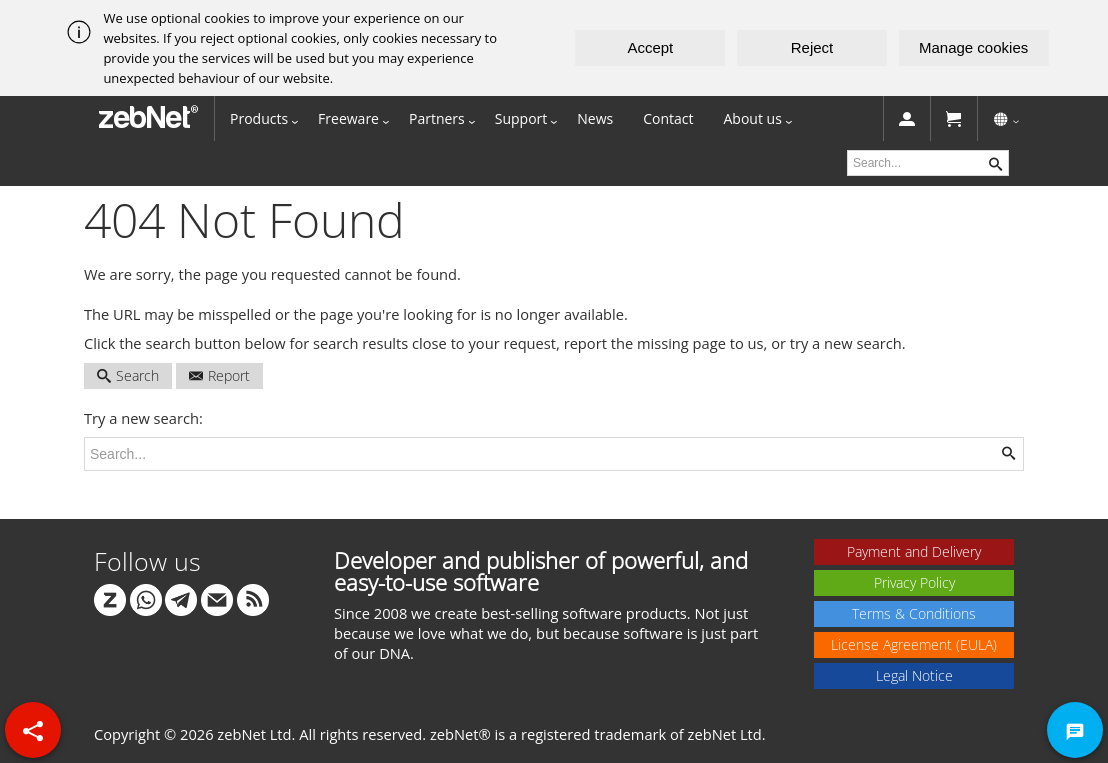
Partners (437, 118)
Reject (812, 47)
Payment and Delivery (914, 551)
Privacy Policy (914, 582)
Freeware (348, 118)
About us (753, 118)
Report (219, 375)
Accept (650, 47)
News (595, 118)
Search (128, 375)
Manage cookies (973, 47)
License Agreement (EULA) (914, 644)
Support (521, 118)
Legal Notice (914, 675)
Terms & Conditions (914, 613)
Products (259, 118)
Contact (668, 118)
